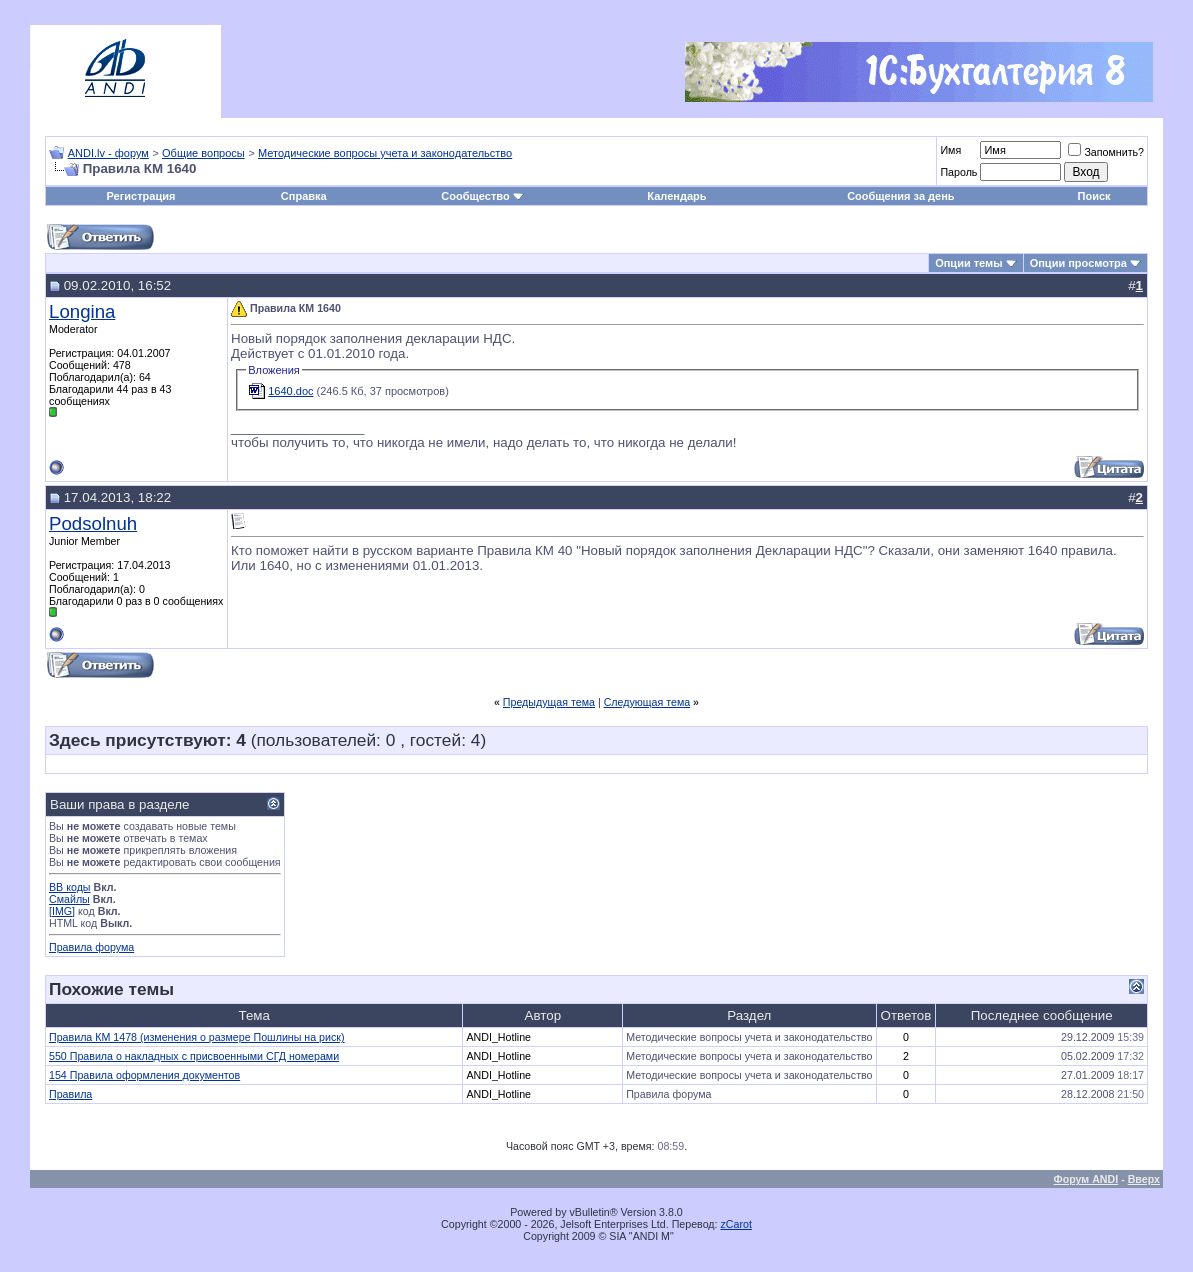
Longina (82, 311)
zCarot (736, 1224)
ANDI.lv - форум (108, 153)
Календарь (676, 196)
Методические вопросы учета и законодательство (385, 153)
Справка (304, 196)
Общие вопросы (203, 153)
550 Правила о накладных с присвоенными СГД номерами (194, 1056)
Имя (950, 150)
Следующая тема (647, 702)
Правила (70, 1094)
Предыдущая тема (549, 702)
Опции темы (968, 263)
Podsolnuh (93, 523)
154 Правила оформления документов (144, 1075)
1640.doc (290, 391)
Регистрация (141, 196)
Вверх (1144, 1179)
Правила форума (91, 947)
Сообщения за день (900, 196)
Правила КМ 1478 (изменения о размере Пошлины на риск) (197, 1037)
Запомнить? (1106, 152)
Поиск (1094, 196)
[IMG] (62, 911)
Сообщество (482, 196)
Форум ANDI (1086, 1179)
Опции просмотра (1078, 263)
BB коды (70, 887)
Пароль (958, 172)
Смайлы (69, 899)
